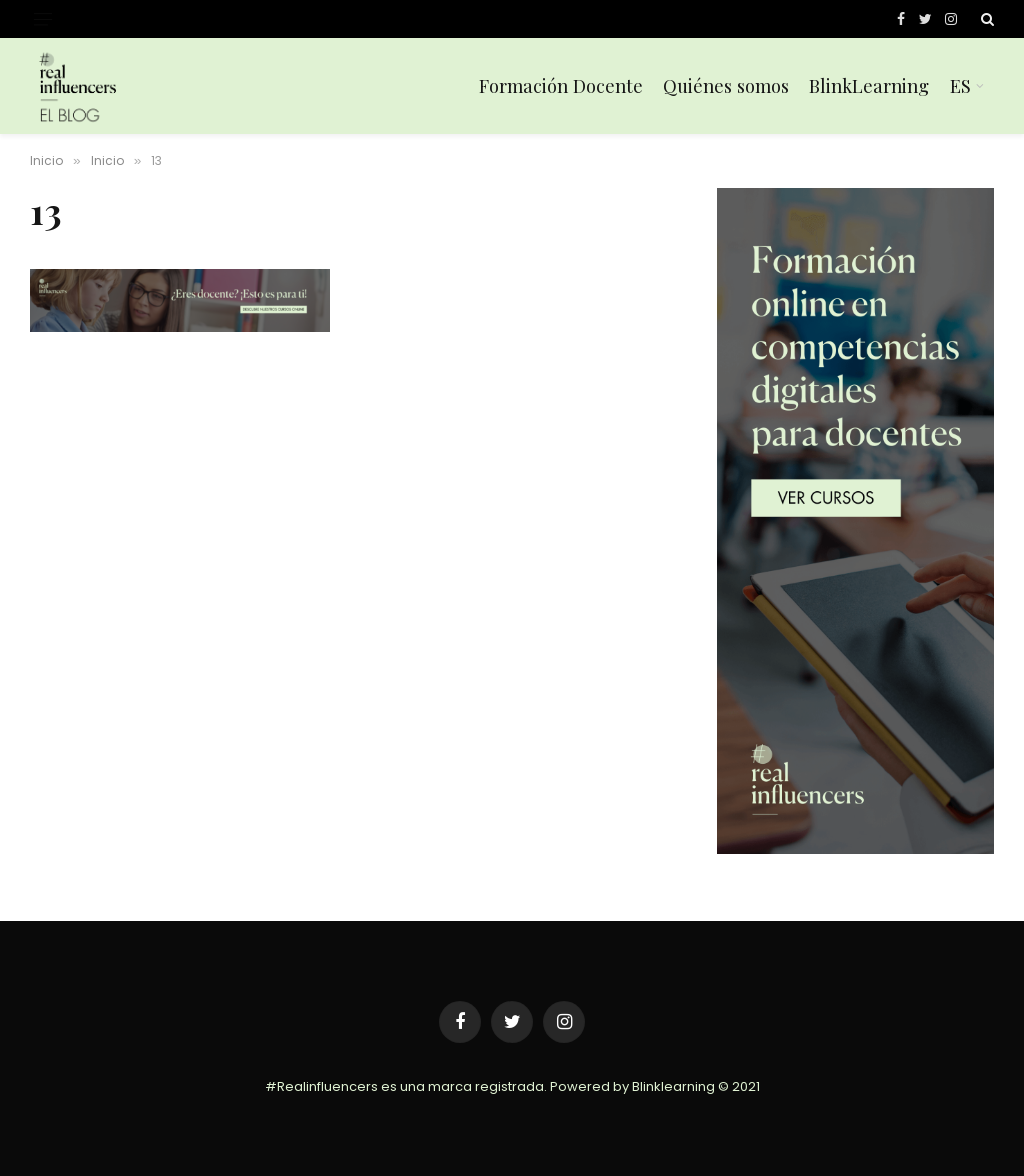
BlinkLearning (869, 85)
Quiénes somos (726, 85)
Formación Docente (561, 85)
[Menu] (43, 19)
